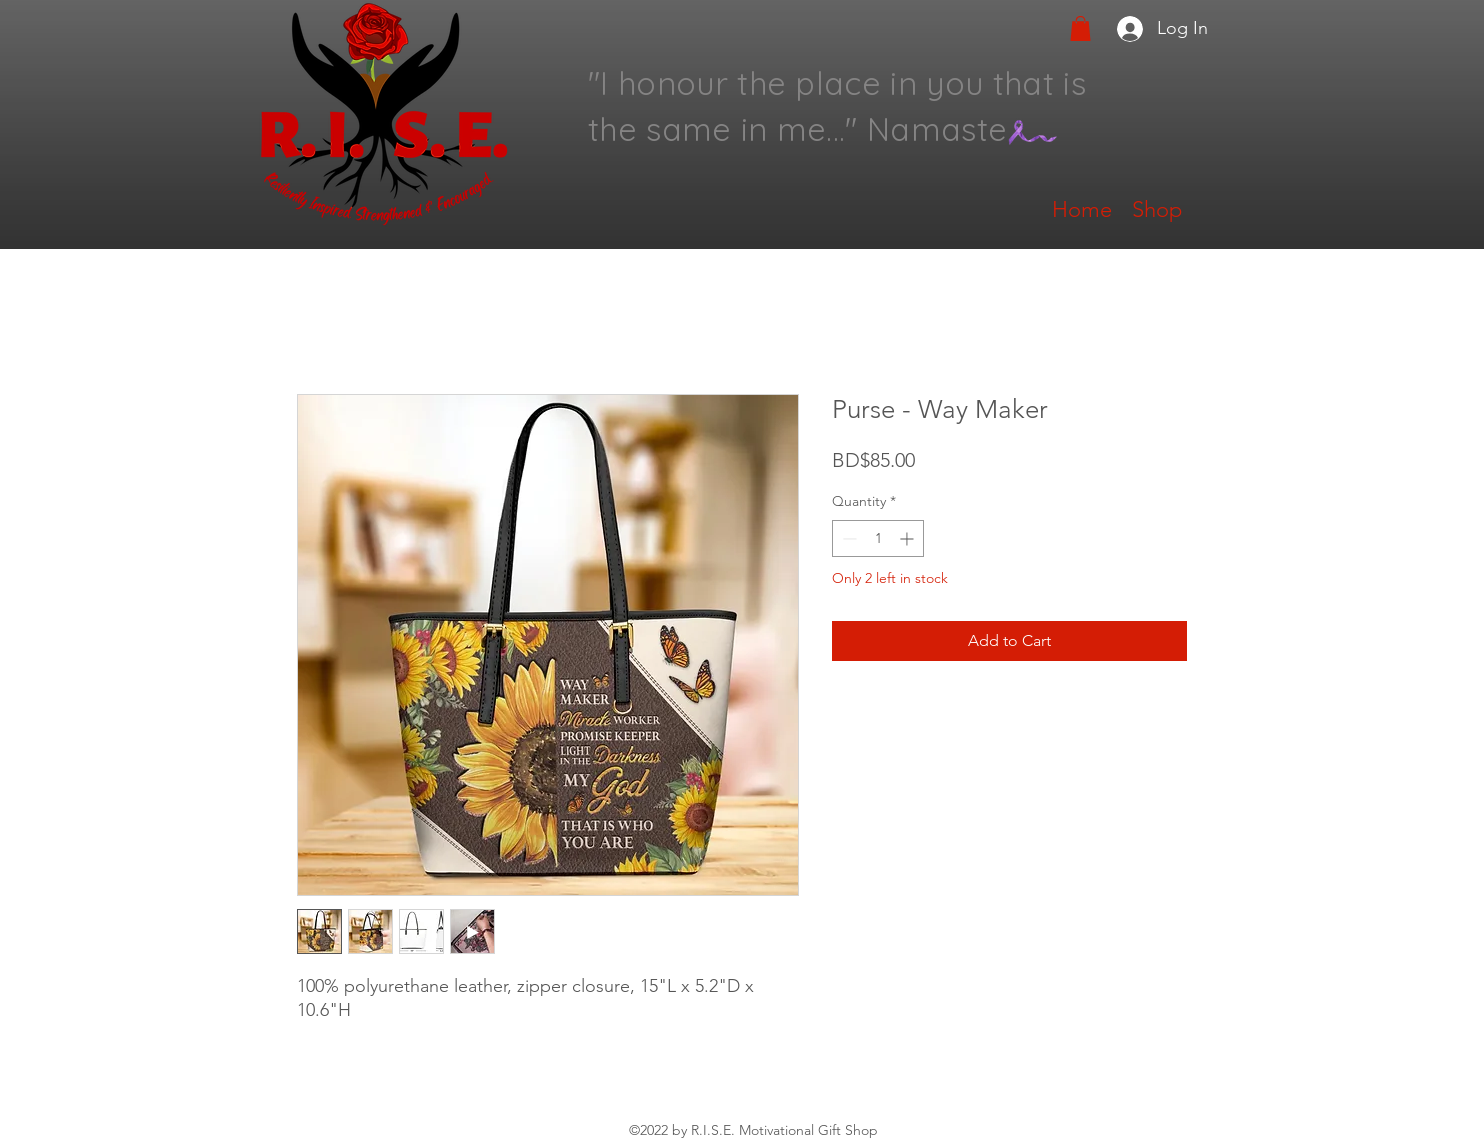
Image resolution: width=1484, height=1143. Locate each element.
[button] (1080, 28)
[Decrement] (847, 538)
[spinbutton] (878, 538)
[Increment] (908, 538)
